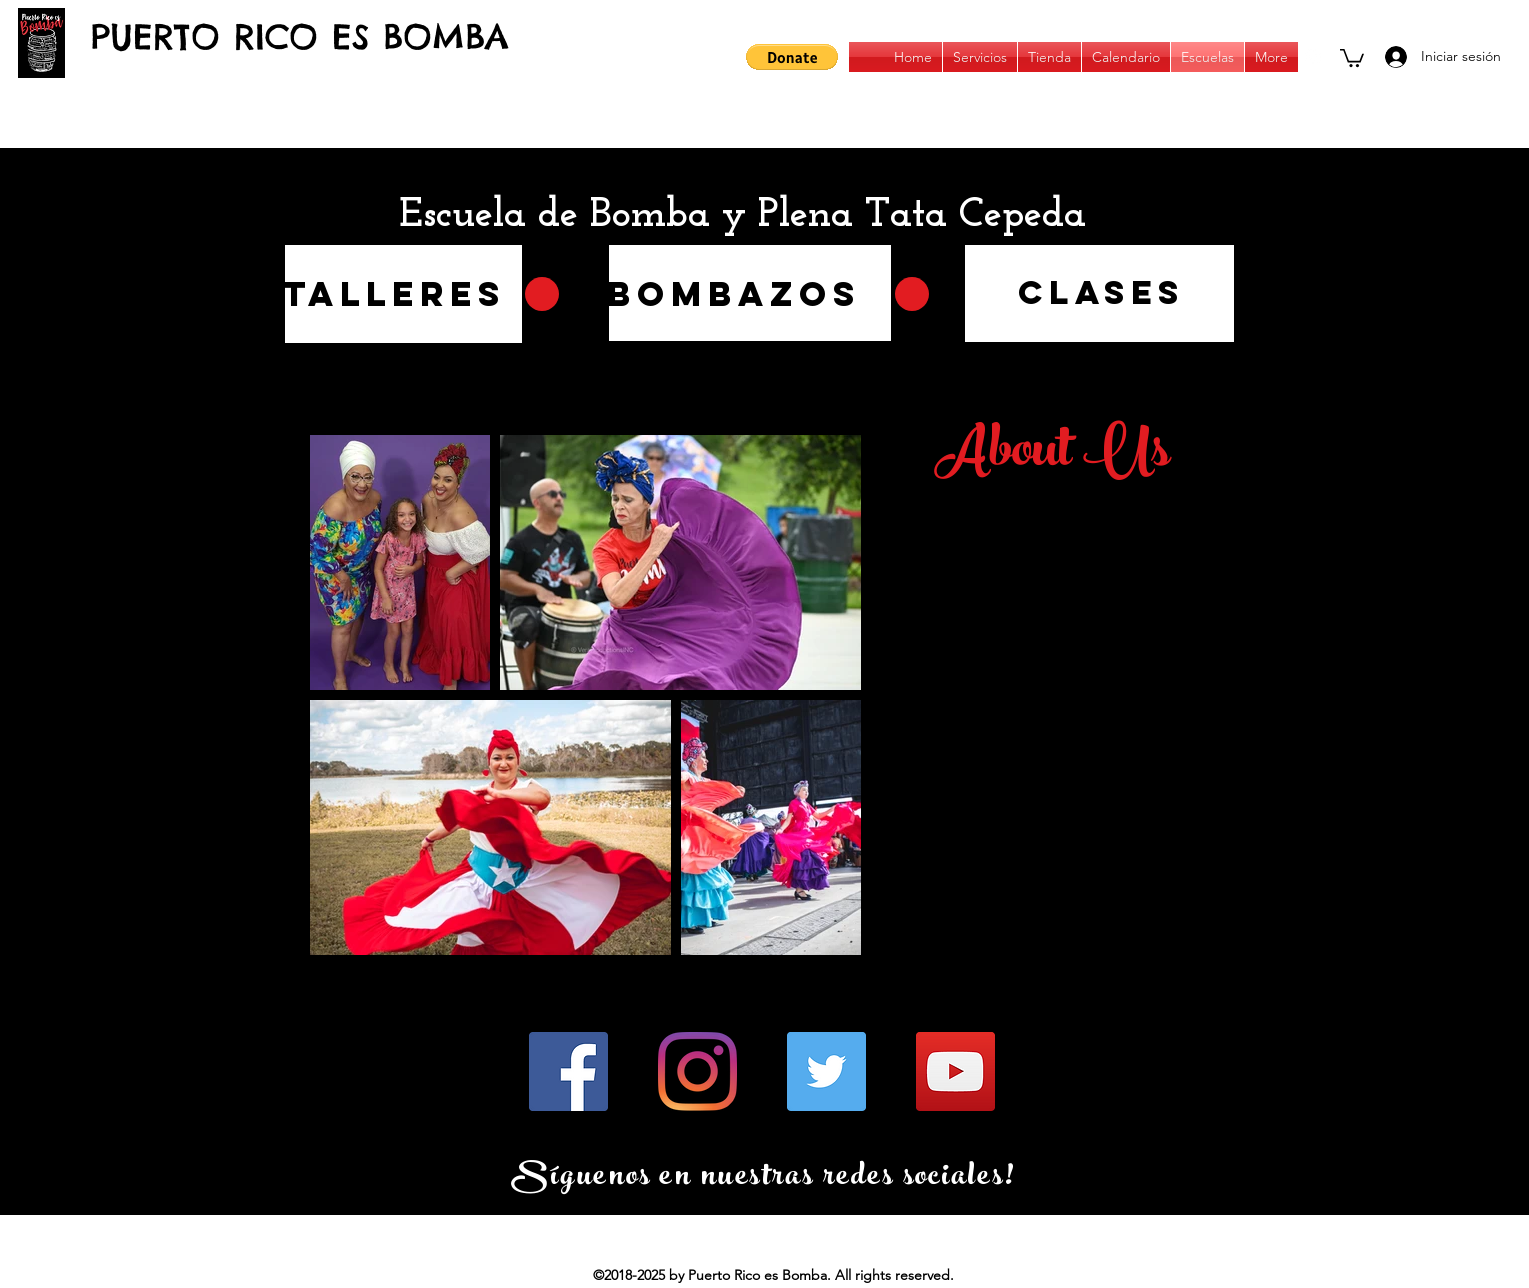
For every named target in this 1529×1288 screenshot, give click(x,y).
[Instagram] (697, 1071)
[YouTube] (955, 1071)
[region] (750, 293)
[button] (792, 57)
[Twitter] (826, 1071)
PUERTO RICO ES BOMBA (300, 36)
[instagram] (1313, 57)
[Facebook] (568, 1071)
